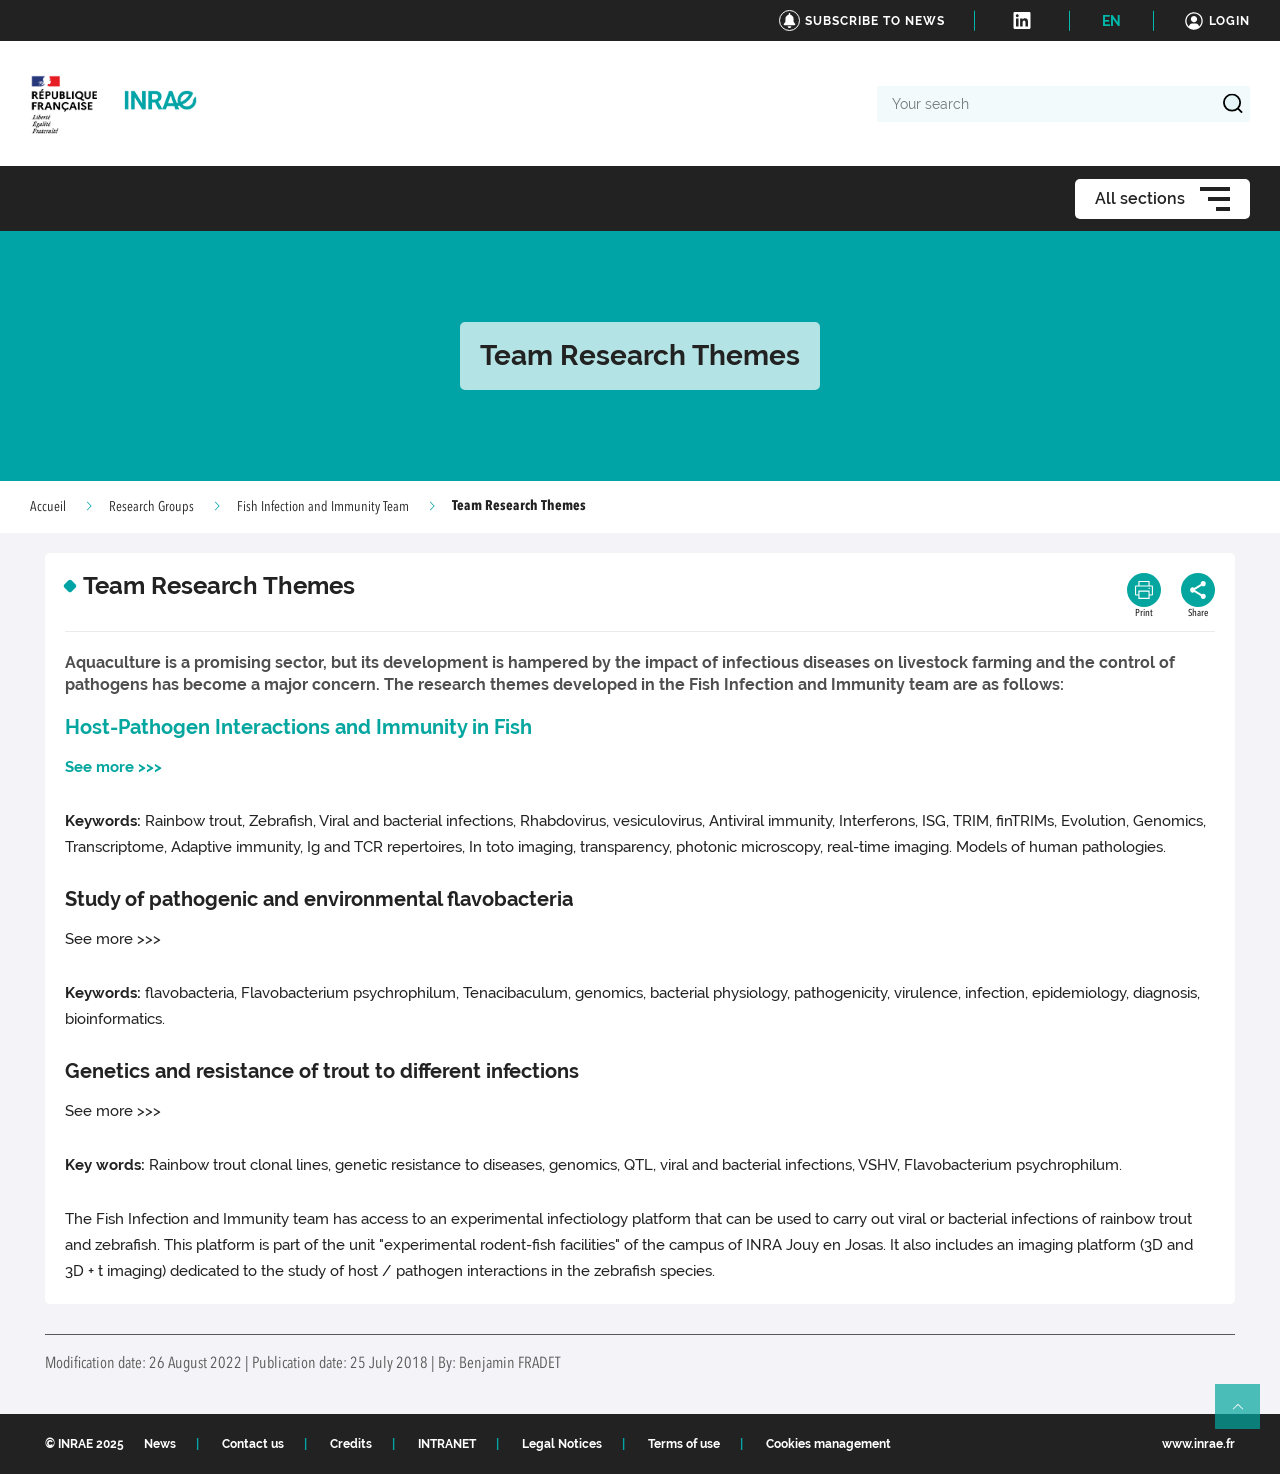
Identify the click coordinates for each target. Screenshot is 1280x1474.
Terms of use (684, 1444)
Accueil (48, 507)
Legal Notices (562, 1444)
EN (1111, 21)
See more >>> (113, 767)
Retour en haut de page (1246, 1415)
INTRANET (447, 1444)
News (160, 1444)
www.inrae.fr (1198, 1444)
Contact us (253, 1444)
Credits (351, 1444)
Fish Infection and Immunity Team (323, 507)
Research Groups (151, 507)
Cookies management (828, 1444)
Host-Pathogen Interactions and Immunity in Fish (298, 727)
